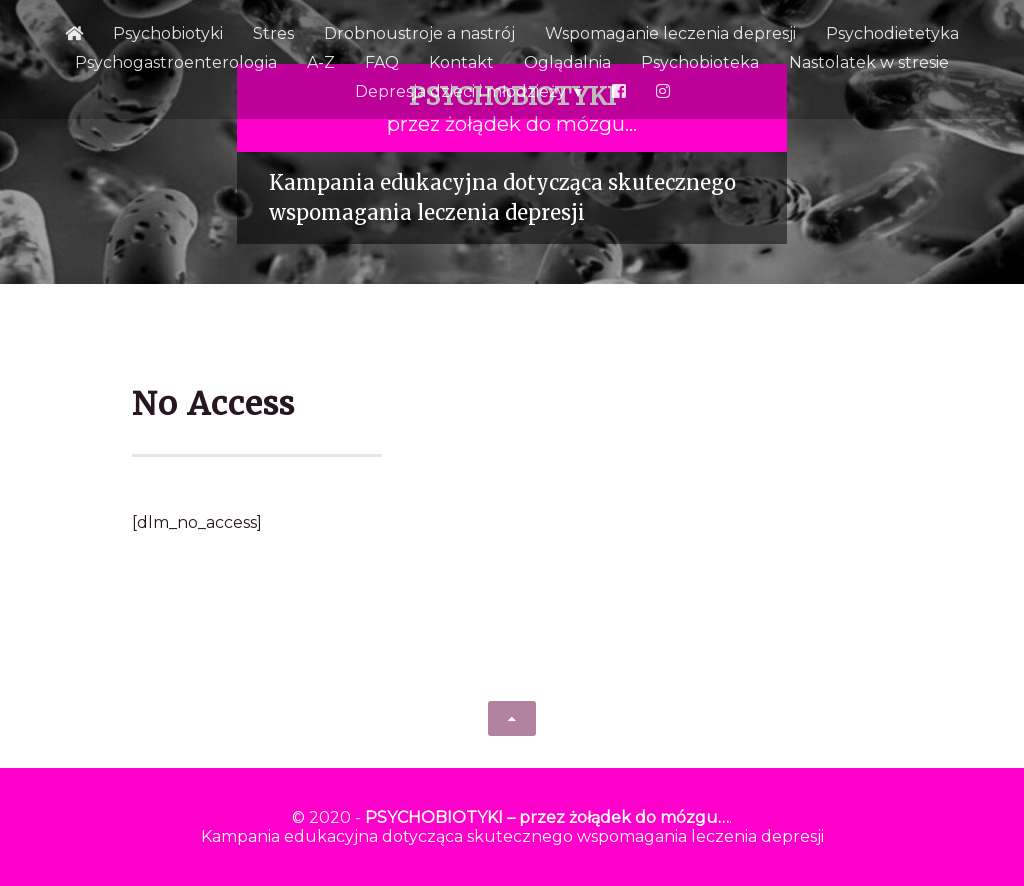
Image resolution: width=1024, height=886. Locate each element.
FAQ (382, 62)
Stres (273, 33)
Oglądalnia (567, 62)
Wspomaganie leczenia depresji (670, 33)
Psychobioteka (700, 62)
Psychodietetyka (892, 33)
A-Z (321, 62)
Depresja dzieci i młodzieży (460, 91)
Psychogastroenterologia (176, 62)
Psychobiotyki (168, 33)
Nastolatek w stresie (869, 62)
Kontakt (461, 62)
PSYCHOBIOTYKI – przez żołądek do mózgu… (547, 817)
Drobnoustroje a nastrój (419, 33)
